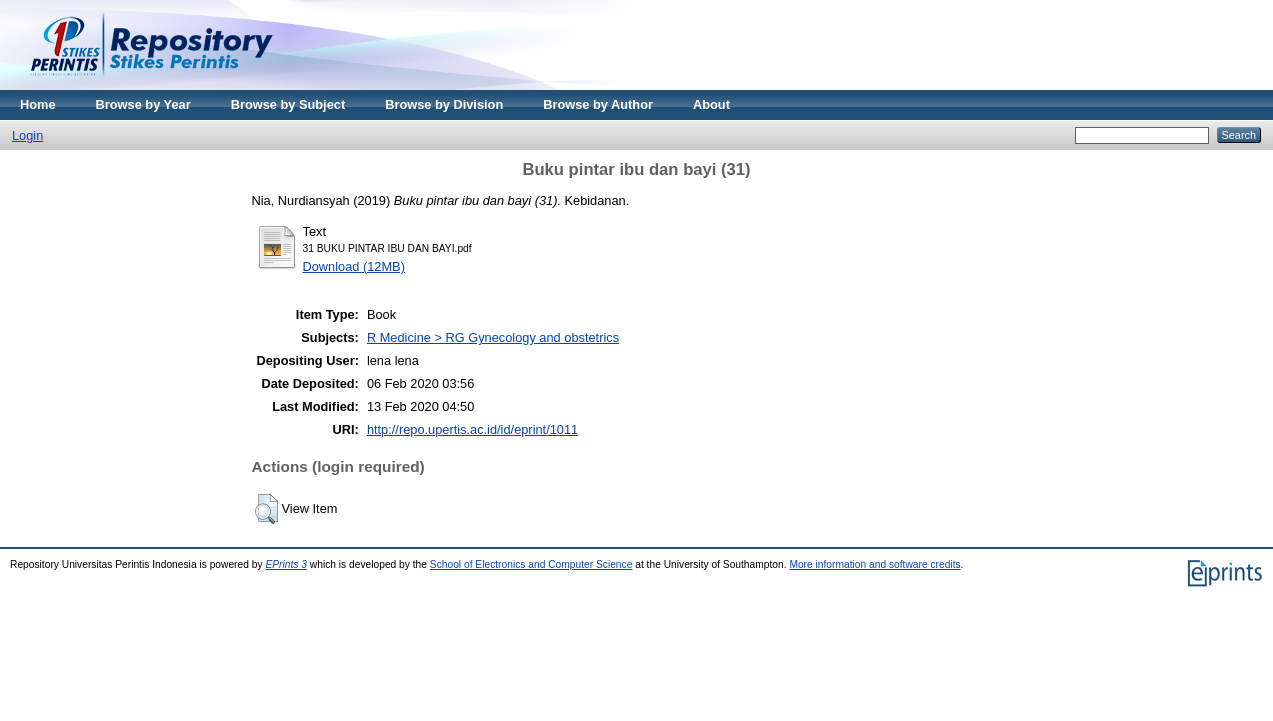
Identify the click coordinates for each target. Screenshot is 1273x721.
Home (38, 104)
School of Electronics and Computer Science (531, 564)
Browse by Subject (288, 104)
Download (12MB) (354, 266)
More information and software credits (874, 564)
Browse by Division (444, 104)
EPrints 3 (286, 564)
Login (27, 135)
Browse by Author (598, 104)
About (711, 104)
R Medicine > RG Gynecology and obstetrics (493, 337)
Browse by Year (143, 104)
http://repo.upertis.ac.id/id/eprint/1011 (472, 429)
